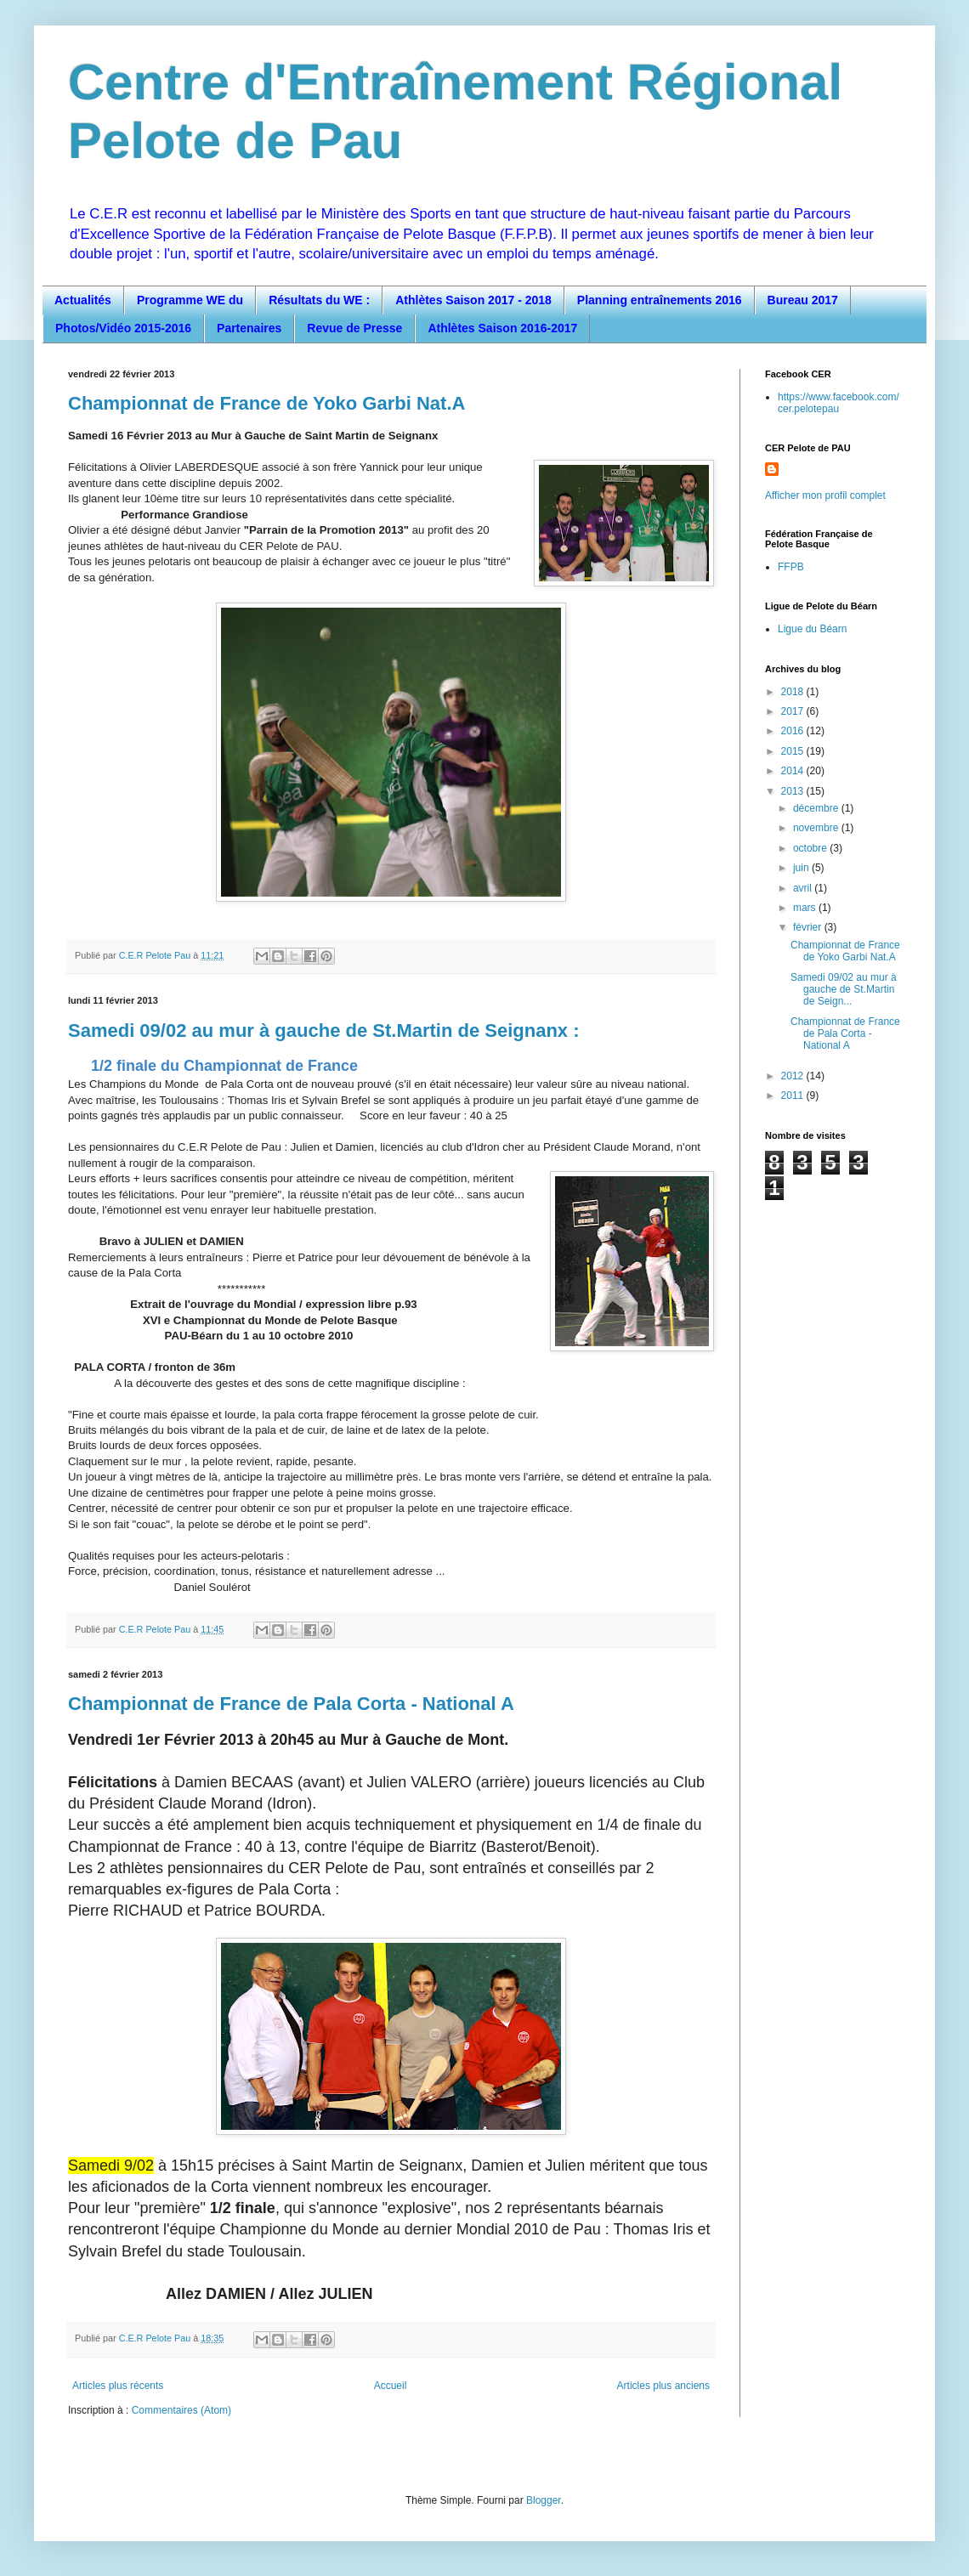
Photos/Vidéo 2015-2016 (123, 328)
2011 (794, 1095)
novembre (817, 828)
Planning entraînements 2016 (659, 300)
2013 (794, 791)
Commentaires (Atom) (181, 2410)
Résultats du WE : (319, 300)
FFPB (791, 567)
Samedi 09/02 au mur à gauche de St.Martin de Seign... (843, 989)
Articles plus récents (117, 2386)
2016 (794, 731)
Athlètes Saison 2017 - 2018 (473, 300)
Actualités (82, 300)
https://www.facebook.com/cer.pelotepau (838, 403)
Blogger (543, 2500)
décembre (817, 808)
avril (803, 888)
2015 (794, 751)
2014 (794, 771)
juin (802, 868)
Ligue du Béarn (812, 629)
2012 (794, 1076)
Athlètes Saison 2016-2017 (502, 328)
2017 (794, 711)
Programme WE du (190, 300)
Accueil (390, 2386)
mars (806, 908)
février (808, 927)
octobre (811, 848)
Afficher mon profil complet (825, 495)
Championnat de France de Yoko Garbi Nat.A (266, 403)
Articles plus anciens (663, 2386)
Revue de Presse (354, 328)
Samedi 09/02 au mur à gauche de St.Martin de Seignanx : (324, 1030)
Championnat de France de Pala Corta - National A (291, 1703)
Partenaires (249, 328)
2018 (794, 692)
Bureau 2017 (803, 300)
